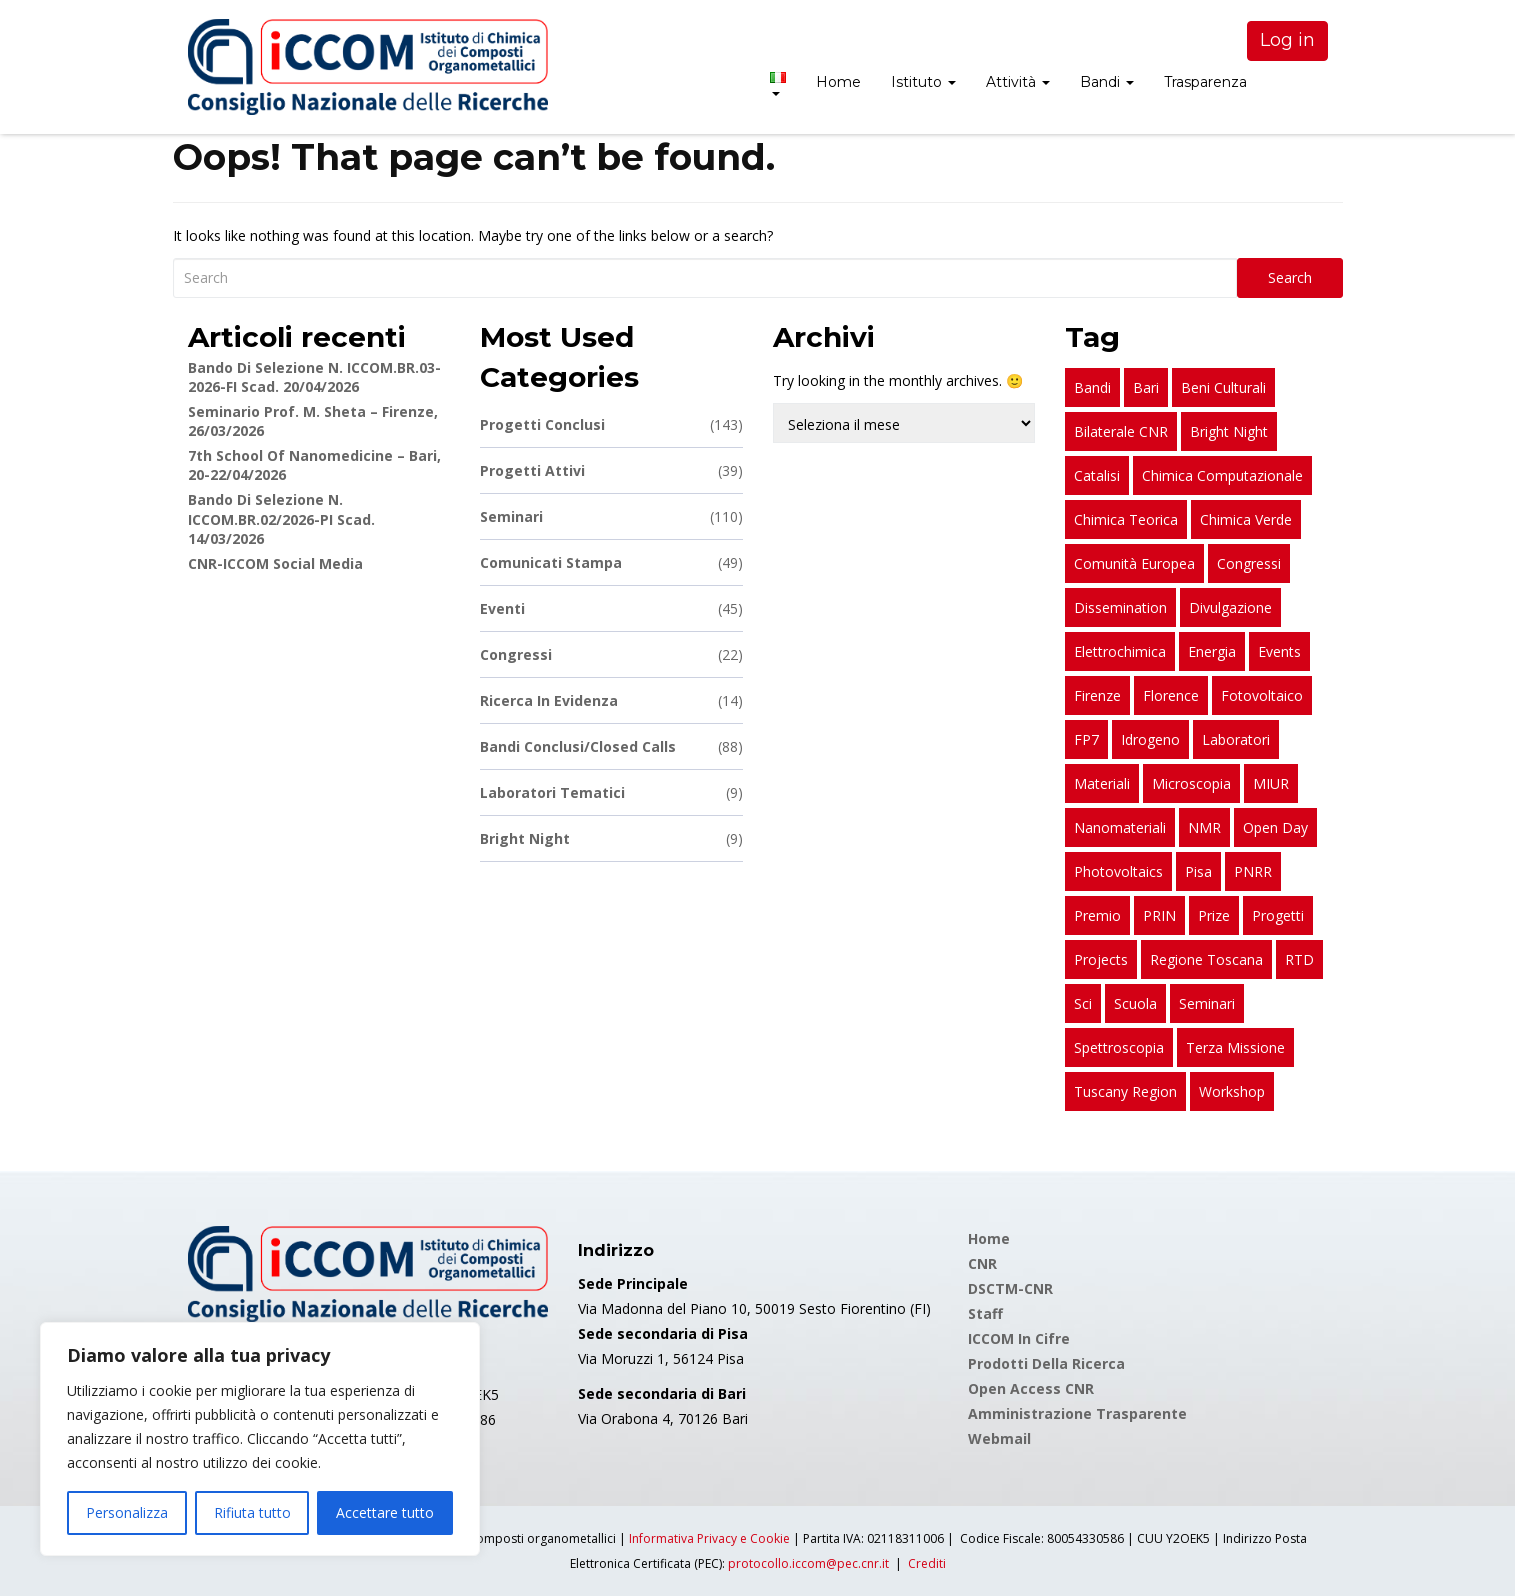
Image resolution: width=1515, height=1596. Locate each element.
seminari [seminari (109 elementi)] (1207, 1003)
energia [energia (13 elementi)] (1212, 651)
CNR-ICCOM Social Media (275, 563)
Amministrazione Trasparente (1077, 1413)
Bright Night (611, 838)
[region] (260, 1439)
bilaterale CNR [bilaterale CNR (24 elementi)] (1121, 431)
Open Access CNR (1031, 1388)
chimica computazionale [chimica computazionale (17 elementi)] (1222, 475)
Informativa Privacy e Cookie (709, 1538)
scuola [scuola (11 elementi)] (1135, 1003)
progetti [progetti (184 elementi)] (1278, 915)
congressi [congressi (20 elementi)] (1249, 563)
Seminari (611, 516)
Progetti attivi (611, 470)
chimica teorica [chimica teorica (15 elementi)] (1126, 519)
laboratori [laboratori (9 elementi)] (1236, 739)
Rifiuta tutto (252, 1512)
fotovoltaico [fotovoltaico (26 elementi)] (1262, 695)
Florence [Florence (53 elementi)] (1171, 695)
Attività (1018, 82)
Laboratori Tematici (611, 792)
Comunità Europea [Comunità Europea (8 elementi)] (1134, 563)
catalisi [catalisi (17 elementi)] (1097, 475)
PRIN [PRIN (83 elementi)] (1159, 915)
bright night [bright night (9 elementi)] (1229, 431)
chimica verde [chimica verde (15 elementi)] (1246, 519)
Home (838, 82)
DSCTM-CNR (1010, 1288)
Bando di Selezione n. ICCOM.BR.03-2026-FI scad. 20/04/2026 (314, 377)
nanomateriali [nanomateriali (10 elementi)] (1120, 827)
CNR (982, 1263)
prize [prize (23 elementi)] (1214, 915)
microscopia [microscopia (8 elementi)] (1191, 783)
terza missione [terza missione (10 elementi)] (1235, 1047)
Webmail (999, 1438)
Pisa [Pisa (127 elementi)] (1198, 871)
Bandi (1107, 82)
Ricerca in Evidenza (611, 700)
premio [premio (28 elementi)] (1097, 915)
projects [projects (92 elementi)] (1101, 959)
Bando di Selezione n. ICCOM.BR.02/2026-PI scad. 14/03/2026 (281, 519)
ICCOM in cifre (1019, 1338)
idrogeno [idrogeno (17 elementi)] (1150, 739)
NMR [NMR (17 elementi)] (1204, 827)
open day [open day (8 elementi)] (1275, 827)
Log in (1287, 40)
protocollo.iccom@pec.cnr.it (808, 1563)
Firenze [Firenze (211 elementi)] (1097, 695)
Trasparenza (1205, 82)
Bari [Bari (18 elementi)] (1146, 387)
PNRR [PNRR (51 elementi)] (1253, 871)
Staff (985, 1313)
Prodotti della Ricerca (1046, 1363)
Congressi (611, 654)
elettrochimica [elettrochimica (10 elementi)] (1120, 651)
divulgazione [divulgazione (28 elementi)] (1230, 607)
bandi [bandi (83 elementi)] (1092, 387)
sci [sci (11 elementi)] (1083, 1003)
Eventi (611, 608)
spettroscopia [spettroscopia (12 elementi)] (1119, 1047)
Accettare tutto (385, 1512)
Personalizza (127, 1512)
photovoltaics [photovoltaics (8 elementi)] (1118, 871)
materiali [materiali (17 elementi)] (1102, 783)
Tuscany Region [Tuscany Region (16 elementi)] (1125, 1091)
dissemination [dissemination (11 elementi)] (1120, 607)
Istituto (923, 82)
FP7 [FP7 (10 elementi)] (1086, 739)
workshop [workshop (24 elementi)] (1232, 1091)
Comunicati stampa (611, 562)
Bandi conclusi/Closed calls (611, 746)
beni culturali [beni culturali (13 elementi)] (1223, 387)
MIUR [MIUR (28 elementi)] (1271, 783)
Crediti (927, 1563)
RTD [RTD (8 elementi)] (1299, 959)
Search (1290, 277)
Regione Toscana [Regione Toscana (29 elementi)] (1206, 959)
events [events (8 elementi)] (1279, 651)
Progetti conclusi (611, 424)
